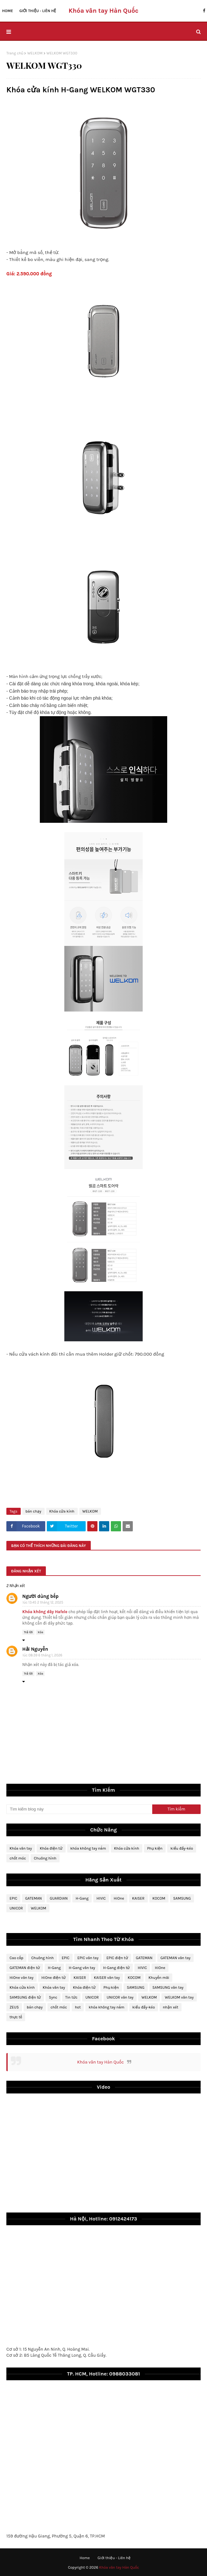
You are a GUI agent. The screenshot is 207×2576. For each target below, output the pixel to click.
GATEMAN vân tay (175, 1958)
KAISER (138, 1898)
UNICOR (16, 1908)
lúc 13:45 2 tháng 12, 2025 (43, 1602)
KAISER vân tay (107, 1977)
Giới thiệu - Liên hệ (114, 2558)
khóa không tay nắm (88, 1848)
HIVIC (101, 1898)
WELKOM (34, 53)
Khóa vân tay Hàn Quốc (103, 10)
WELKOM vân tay (179, 1997)
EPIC (13, 1898)
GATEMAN (33, 1898)
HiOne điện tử (53, 1977)
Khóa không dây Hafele (45, 1611)
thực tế (16, 2017)
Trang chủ (14, 53)
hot (78, 2007)
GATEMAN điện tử (25, 1968)
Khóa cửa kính (62, 1511)
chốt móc (18, 1858)
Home (85, 2558)
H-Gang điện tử (116, 1968)
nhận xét (170, 2007)
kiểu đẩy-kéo (181, 1848)
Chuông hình (45, 1858)
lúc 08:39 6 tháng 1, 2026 (42, 1655)
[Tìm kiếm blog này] (79, 1809)
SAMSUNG (182, 1898)
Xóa (40, 1632)
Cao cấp (16, 1958)
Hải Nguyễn (35, 1649)
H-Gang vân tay (82, 1968)
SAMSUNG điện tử (25, 1997)
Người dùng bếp (40, 1596)
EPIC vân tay (87, 1958)
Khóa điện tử (51, 1848)
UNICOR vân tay (120, 1997)
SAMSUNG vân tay (168, 1987)
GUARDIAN (59, 1898)
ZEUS (14, 2007)
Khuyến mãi (158, 1977)
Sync (53, 1997)
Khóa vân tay (21, 1848)
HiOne (119, 1898)
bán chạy (33, 1511)
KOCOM (159, 1898)
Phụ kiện (154, 1848)
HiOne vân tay (21, 1977)
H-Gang (82, 1898)
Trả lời (28, 1632)
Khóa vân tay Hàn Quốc (100, 2062)
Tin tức (71, 1997)
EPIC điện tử (117, 1958)
